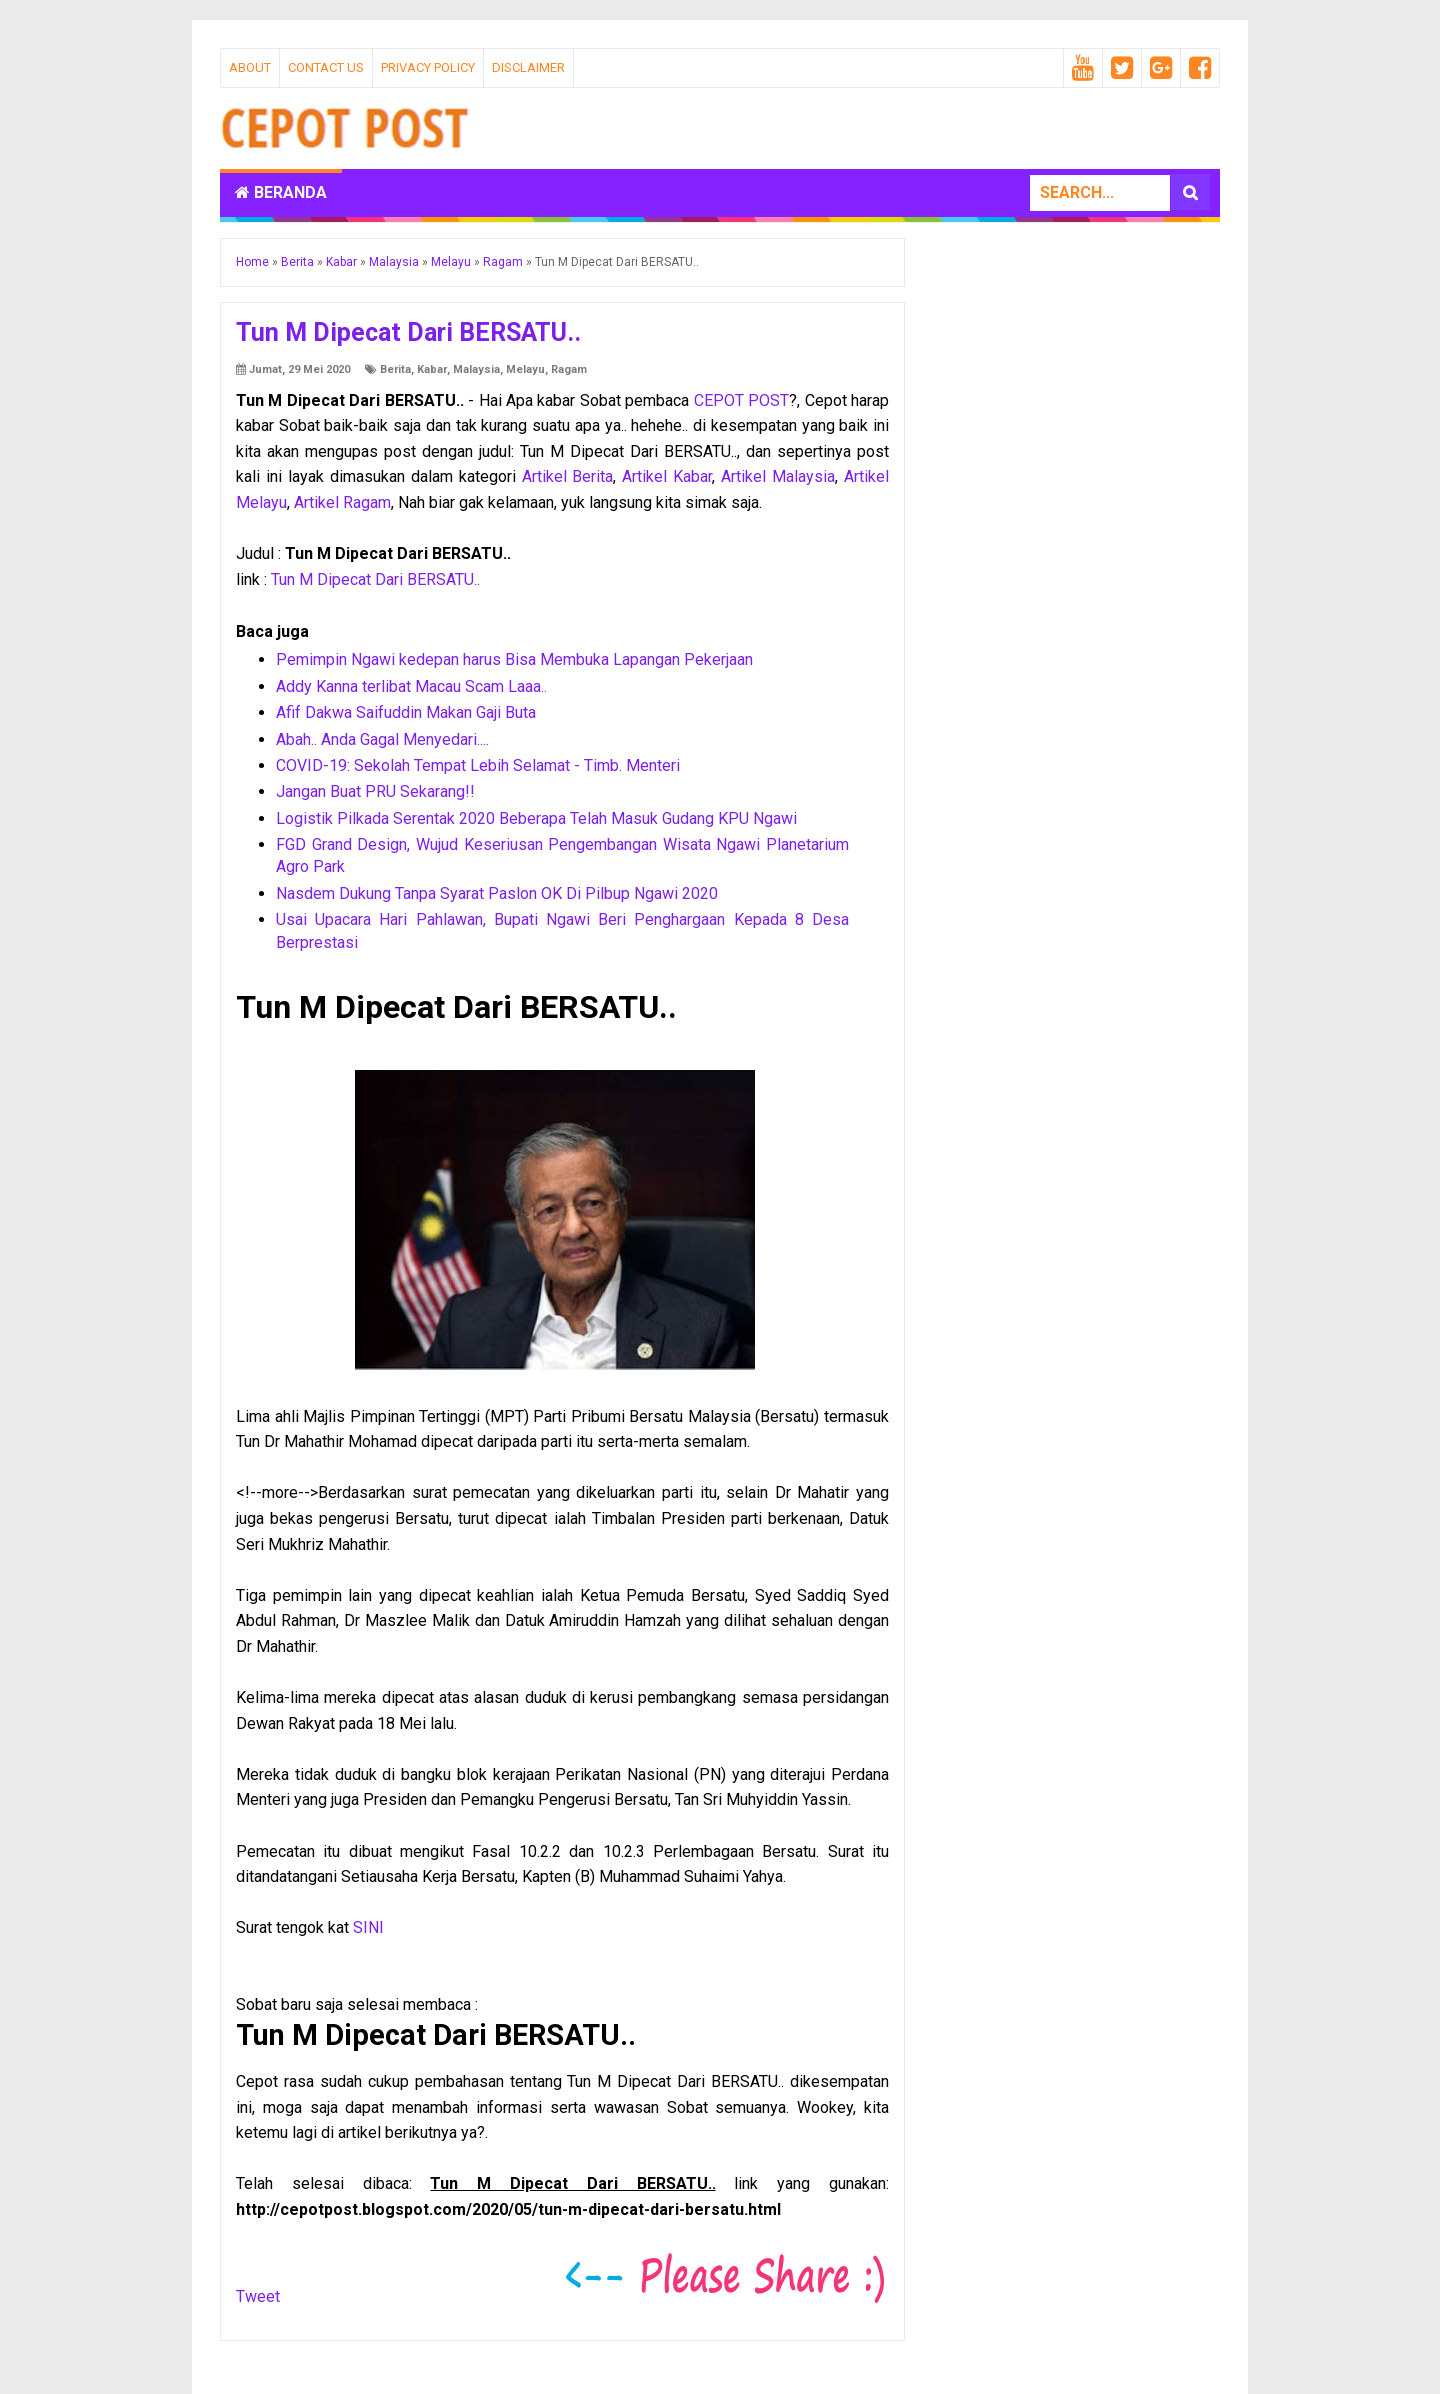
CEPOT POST (741, 400)
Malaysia (476, 369)
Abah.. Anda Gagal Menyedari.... (382, 739)
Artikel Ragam (342, 502)
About (250, 67)
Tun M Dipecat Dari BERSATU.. (375, 579)
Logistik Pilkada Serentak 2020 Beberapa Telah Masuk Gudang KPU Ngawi (536, 818)
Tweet (258, 2296)
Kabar (432, 369)
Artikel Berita (568, 476)
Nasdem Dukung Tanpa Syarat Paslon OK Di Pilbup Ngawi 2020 (497, 893)
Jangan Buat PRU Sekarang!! (375, 791)
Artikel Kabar (667, 476)
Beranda (281, 192)
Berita (395, 369)
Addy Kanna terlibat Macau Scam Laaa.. (411, 686)
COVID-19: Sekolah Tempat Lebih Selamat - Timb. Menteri (478, 765)
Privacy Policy (428, 67)
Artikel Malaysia (778, 476)
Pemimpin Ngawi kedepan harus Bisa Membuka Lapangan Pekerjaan (514, 659)
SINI (368, 1927)
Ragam (569, 369)
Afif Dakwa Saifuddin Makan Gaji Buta (406, 712)
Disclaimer (528, 67)
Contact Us (326, 67)
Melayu (525, 369)
